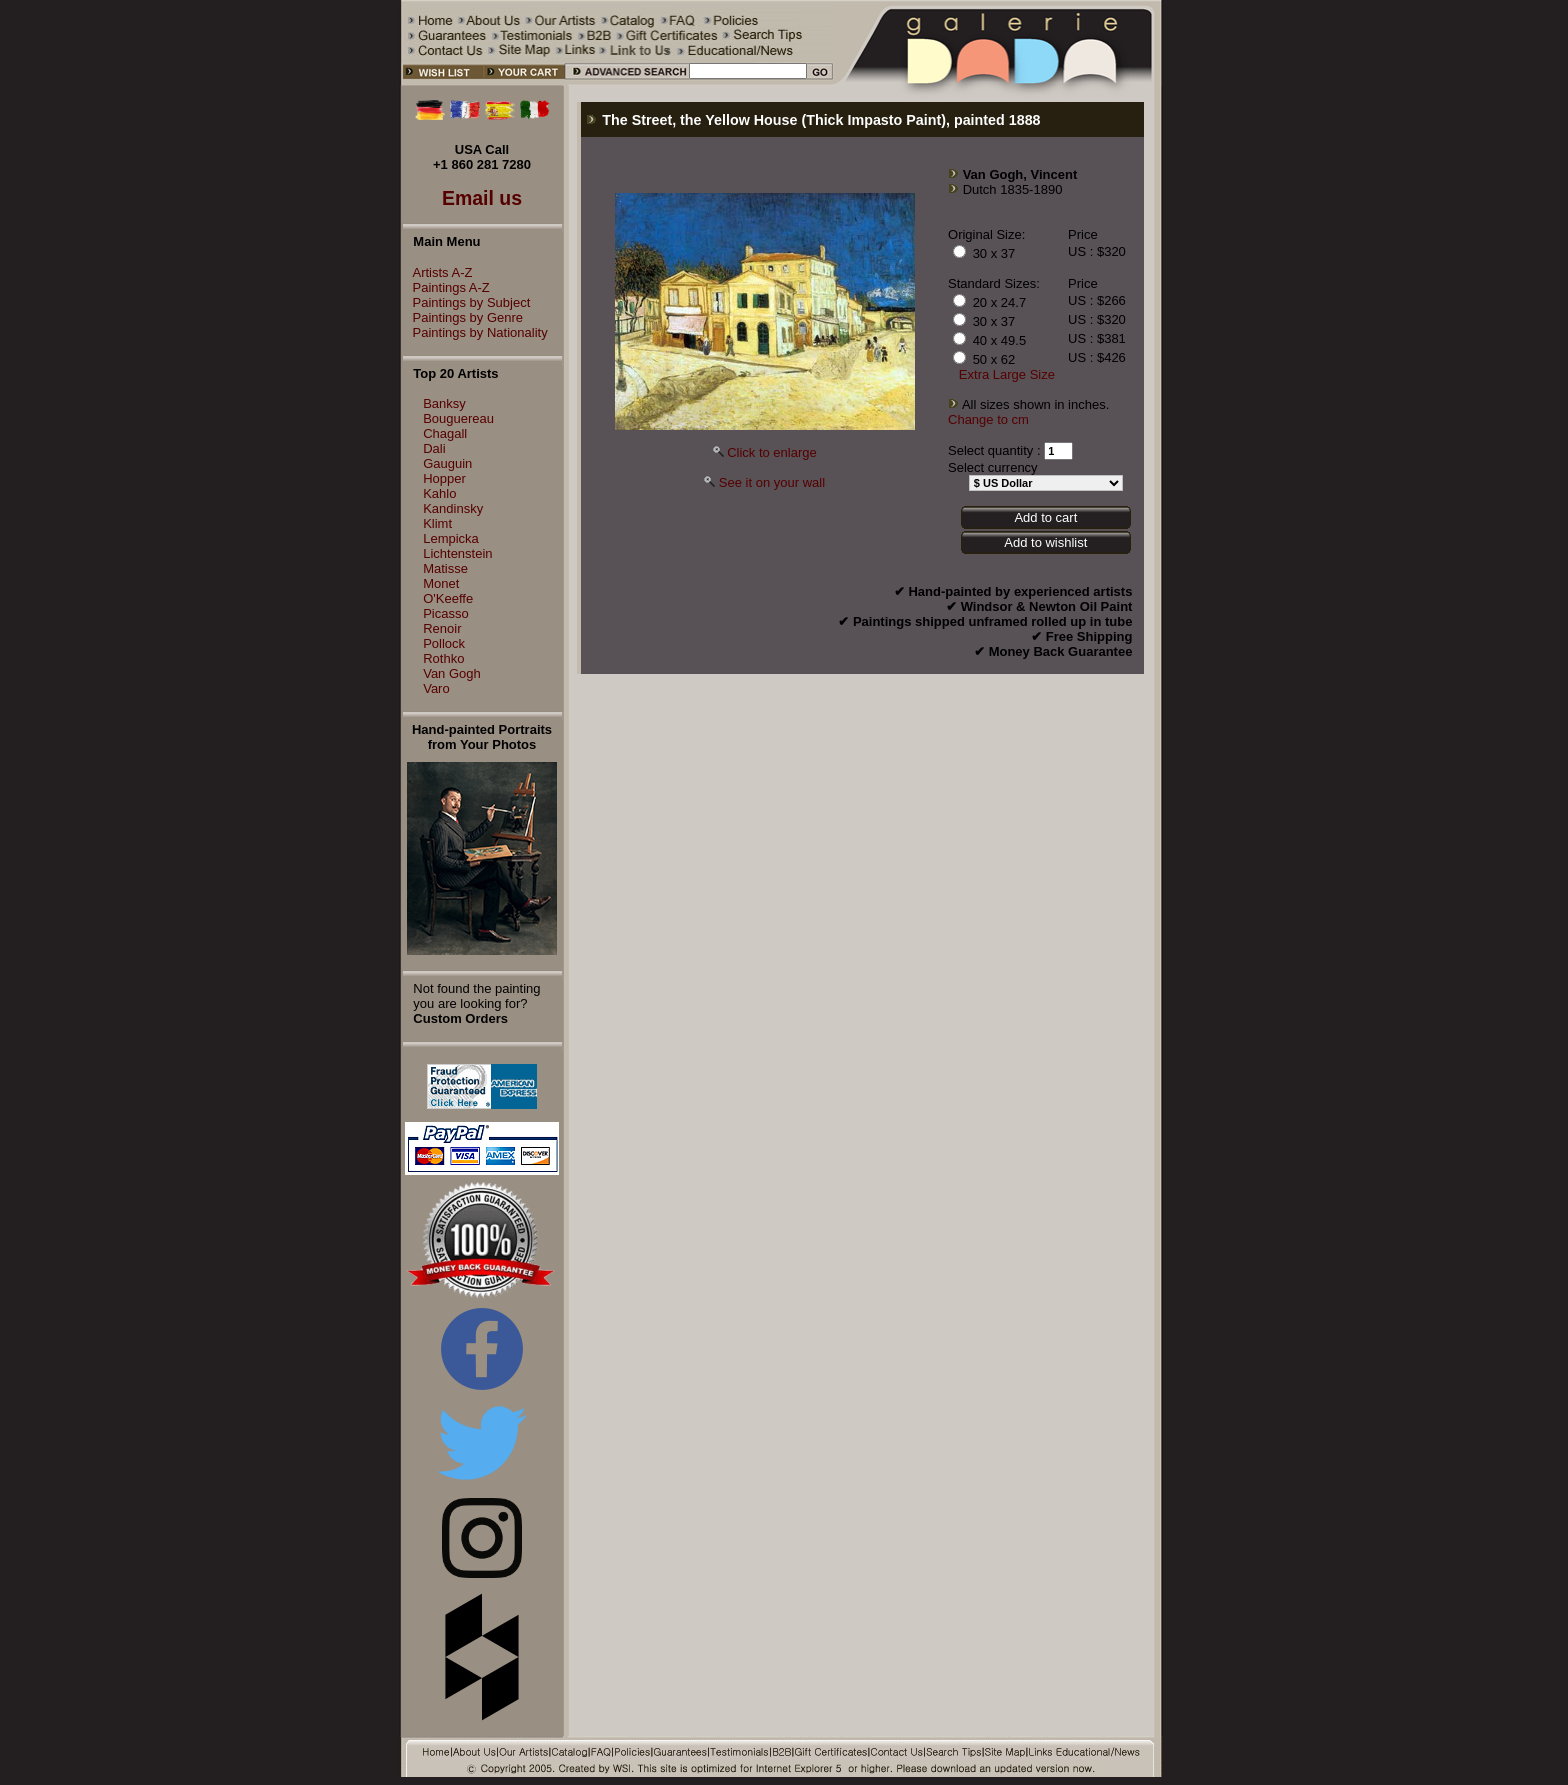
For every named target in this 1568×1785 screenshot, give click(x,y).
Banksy (444, 403)
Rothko (443, 658)
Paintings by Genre (463, 317)
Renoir (442, 628)
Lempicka (451, 538)
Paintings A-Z (446, 287)
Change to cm (988, 419)
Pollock (444, 643)
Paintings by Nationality (475, 332)
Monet (441, 583)
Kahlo (439, 493)
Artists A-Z (438, 272)
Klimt (437, 523)
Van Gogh (452, 673)
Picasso (446, 613)
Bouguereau (458, 418)
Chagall (445, 433)
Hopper (444, 478)
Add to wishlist (1045, 542)
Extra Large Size (1007, 374)
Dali (434, 448)
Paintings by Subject (467, 302)
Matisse (445, 568)
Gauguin (447, 463)
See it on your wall (772, 482)
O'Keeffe (448, 598)
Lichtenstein (457, 553)
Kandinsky (453, 508)
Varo (436, 688)
